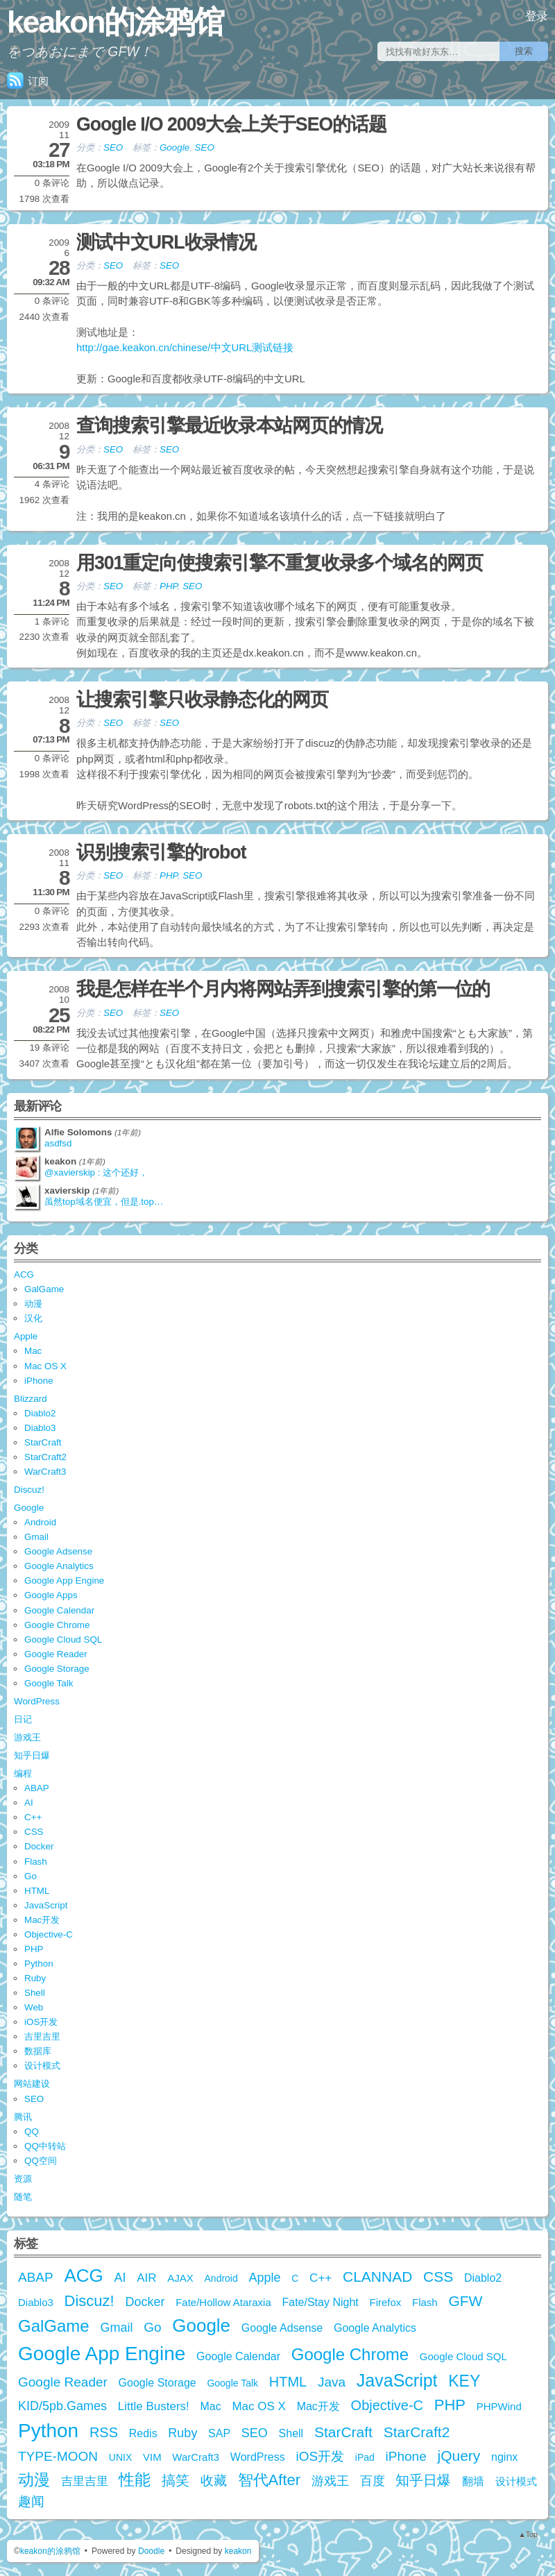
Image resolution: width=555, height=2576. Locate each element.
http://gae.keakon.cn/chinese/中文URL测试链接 (184, 347)
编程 (23, 1773)
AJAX (180, 2278)
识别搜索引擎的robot (161, 852)
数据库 (37, 2051)
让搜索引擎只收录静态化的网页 (202, 699)
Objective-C (48, 1934)
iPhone (38, 1380)
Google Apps (51, 1595)
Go (30, 1876)
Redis (143, 2433)
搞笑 (175, 2480)
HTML (36, 1891)
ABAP (36, 1788)
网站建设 (32, 2083)
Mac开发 (42, 1920)
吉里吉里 (42, 2036)
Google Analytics (59, 1566)
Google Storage (56, 1668)
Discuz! (29, 1489)
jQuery (458, 2456)
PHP (169, 586)
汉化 (33, 1318)
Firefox (385, 2302)
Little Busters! (153, 2406)
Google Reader (55, 1654)
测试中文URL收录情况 (166, 242)
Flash (35, 1861)
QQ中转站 (45, 2146)
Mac (33, 1351)
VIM (152, 2457)
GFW (465, 2301)
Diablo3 (40, 1428)
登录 (536, 16)
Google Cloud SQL (63, 1639)
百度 (372, 2481)
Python (38, 1963)
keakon (238, 2551)
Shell (34, 1993)
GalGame (44, 1289)
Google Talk (48, 1683)
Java (331, 2382)
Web (33, 2007)
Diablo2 (40, 1413)
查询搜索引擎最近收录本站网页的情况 (229, 425)
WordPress (37, 1701)
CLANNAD (377, 2277)
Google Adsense (58, 1551)
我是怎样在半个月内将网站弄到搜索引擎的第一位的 (283, 988)
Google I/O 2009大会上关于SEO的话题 (231, 124)
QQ (31, 2131)
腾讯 (23, 2117)
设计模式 (42, 2065)
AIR (146, 2278)
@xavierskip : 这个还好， (96, 1172)
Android (40, 1522)
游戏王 (27, 1737)
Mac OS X (45, 1366)
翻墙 (473, 2481)
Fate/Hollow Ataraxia (223, 2302)
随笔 (23, 2197)
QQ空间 (40, 2160)
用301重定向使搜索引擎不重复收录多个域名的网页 (279, 562)
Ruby (35, 1978)
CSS (34, 1832)
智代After (269, 2480)
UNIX (120, 2457)
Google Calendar (59, 1610)
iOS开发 (41, 2022)
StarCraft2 (45, 1457)
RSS (103, 2432)
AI (28, 1802)
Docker (38, 1846)
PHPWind (499, 2406)
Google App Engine (64, 1580)
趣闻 (31, 2501)
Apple (25, 1336)
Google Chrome (56, 1625)
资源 (23, 2179)
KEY (464, 2381)
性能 (135, 2480)
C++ (33, 1817)
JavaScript (45, 1905)
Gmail (36, 1537)
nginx (504, 2457)
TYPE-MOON (58, 2456)
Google (174, 147)
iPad (365, 2457)
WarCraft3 (45, 1471)
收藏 (213, 2480)
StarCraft (43, 1442)
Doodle (151, 2551)
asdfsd (57, 1143)
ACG (24, 1274)
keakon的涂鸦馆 (115, 22)
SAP (219, 2433)
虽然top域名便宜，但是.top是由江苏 (107, 1201)
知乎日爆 (32, 1755)
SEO (113, 147)
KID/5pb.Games (62, 2406)
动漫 (33, 1303)
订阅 (28, 81)
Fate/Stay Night (320, 2302)
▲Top (528, 2534)
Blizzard (30, 1398)
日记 (23, 1719)
